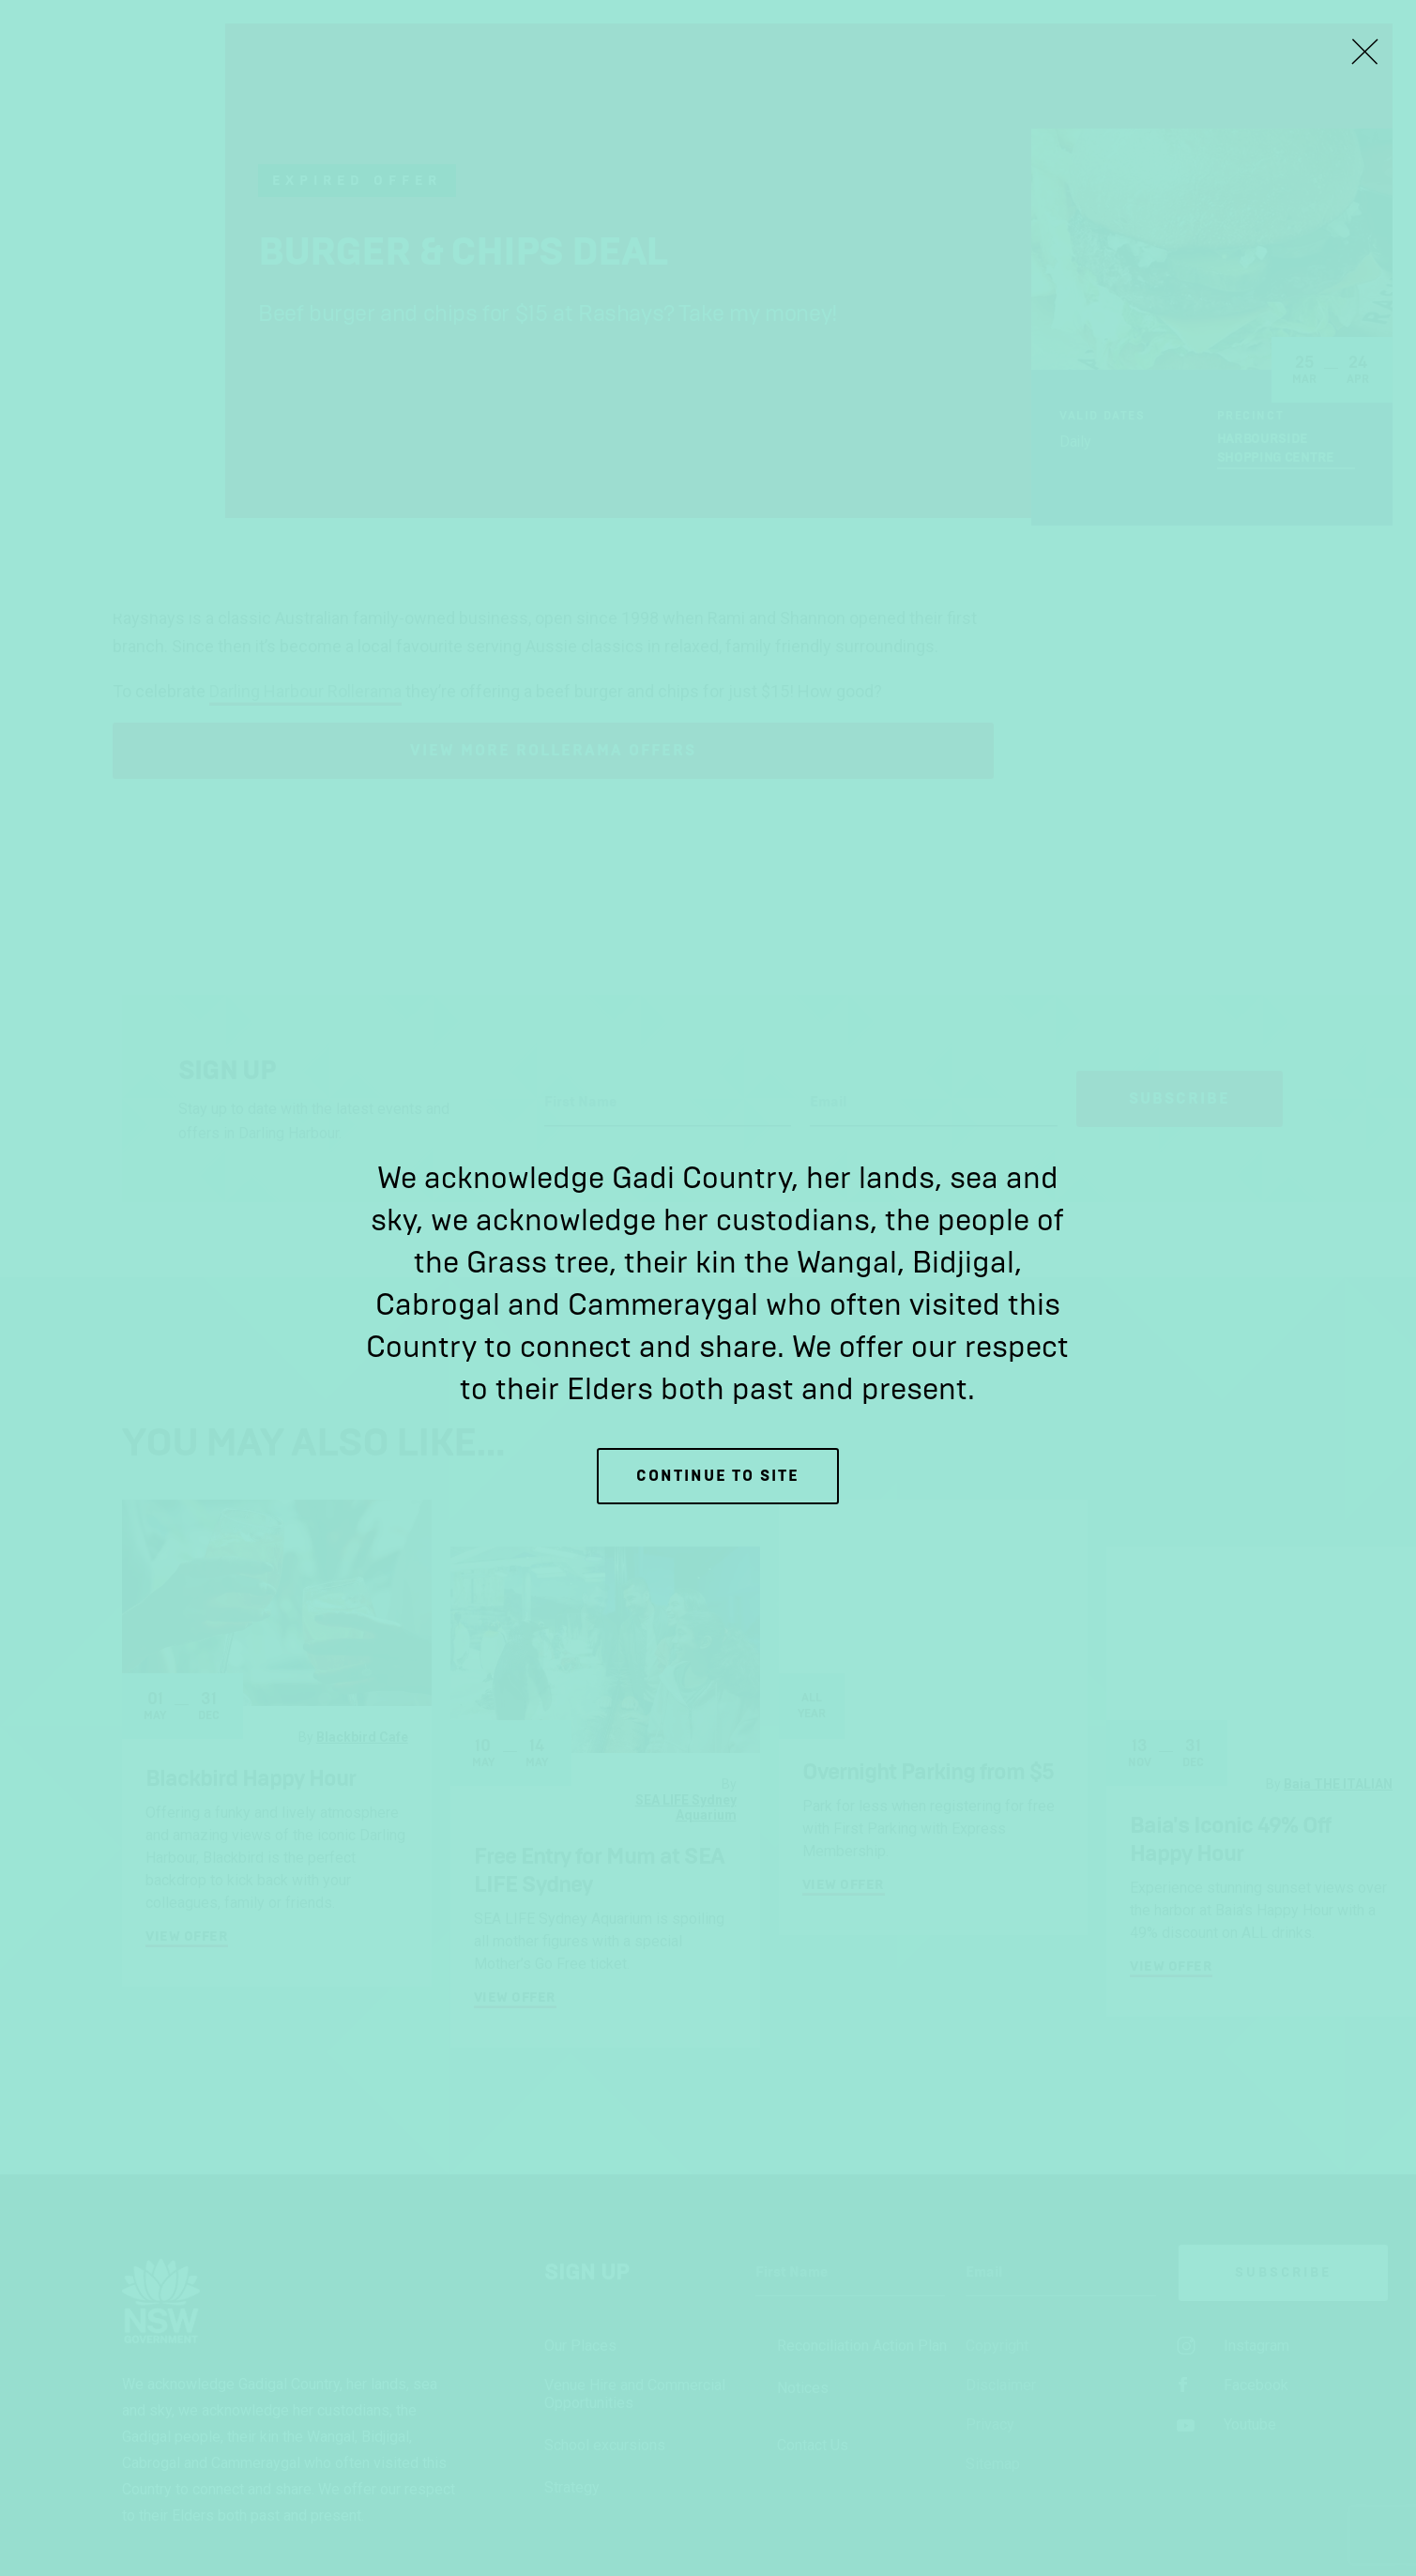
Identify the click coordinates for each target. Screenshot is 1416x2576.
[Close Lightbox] (1364, 51)
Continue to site (717, 1476)
